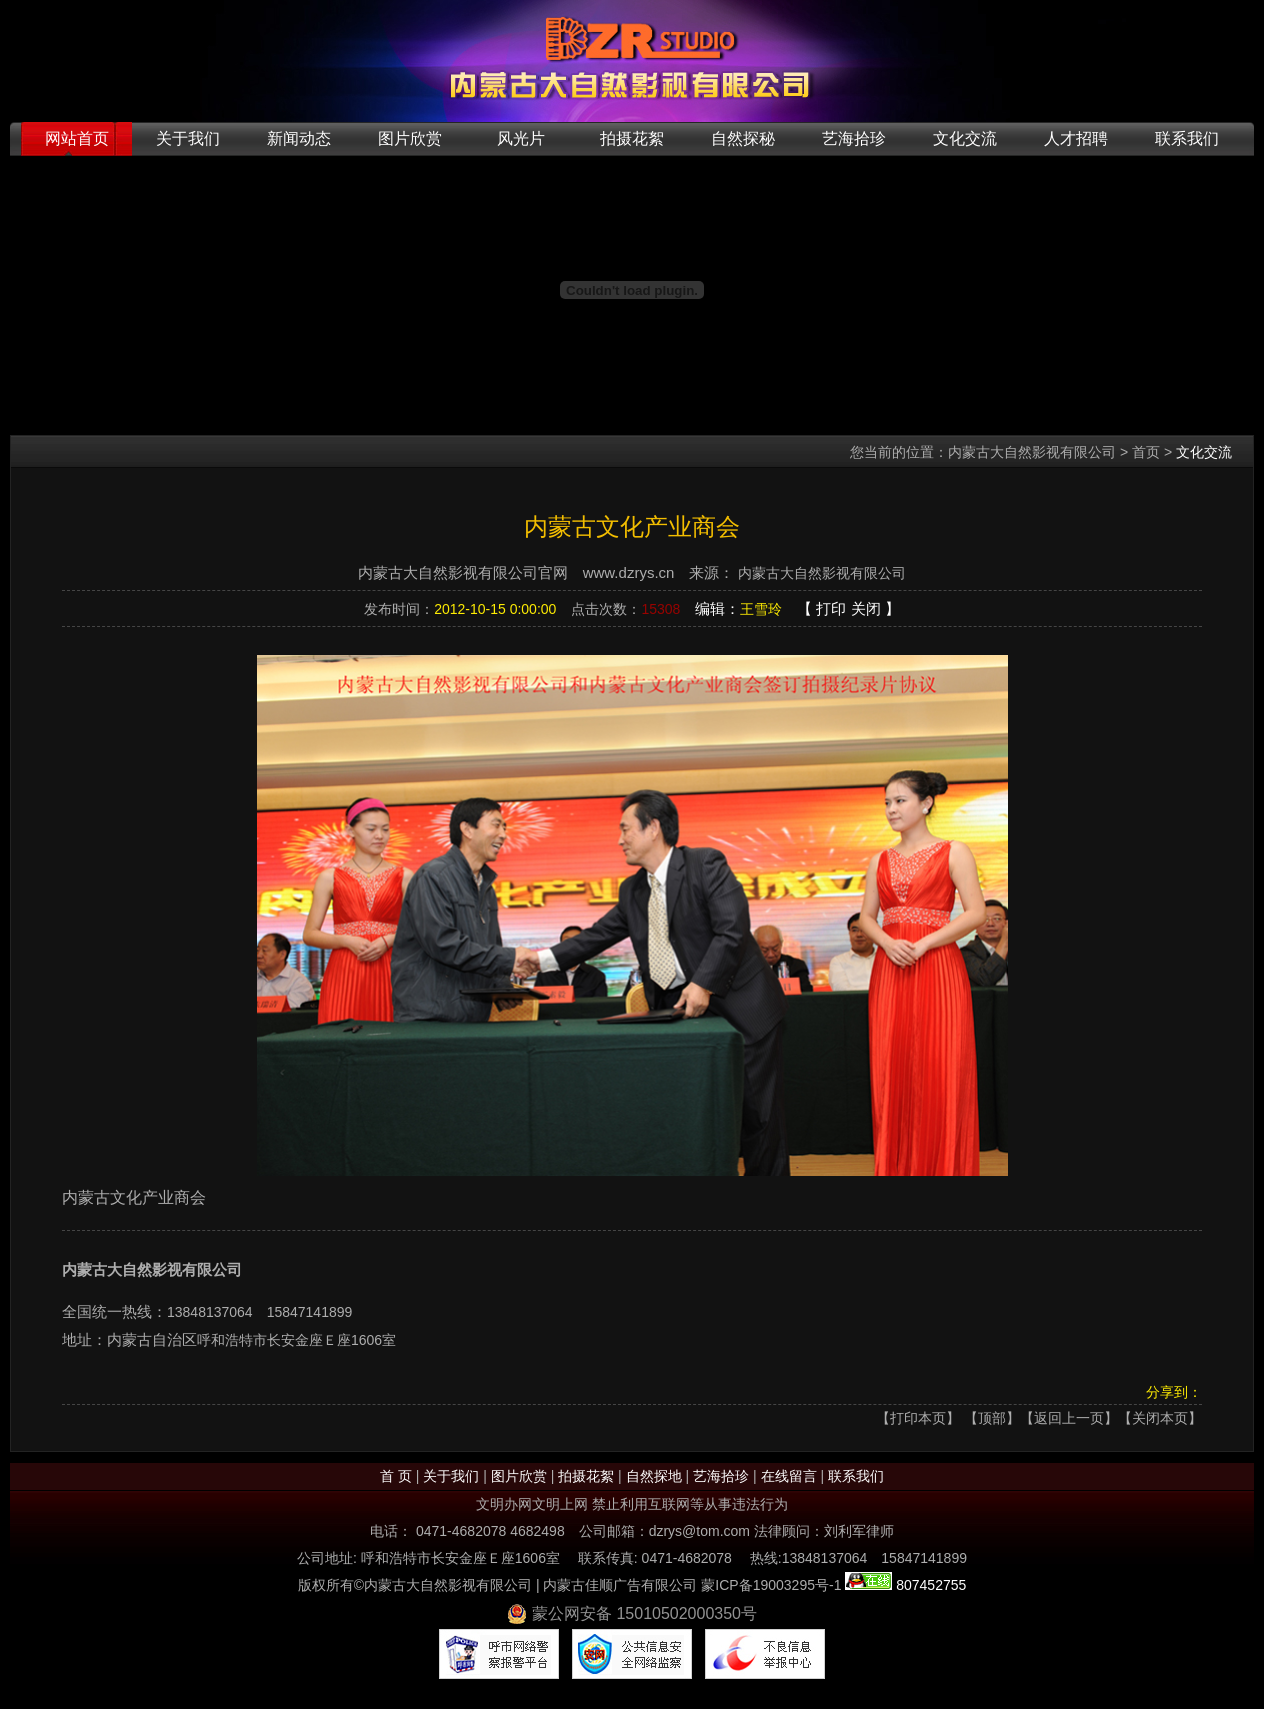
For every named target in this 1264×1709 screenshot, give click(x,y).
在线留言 (789, 1476)
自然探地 (654, 1476)
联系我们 (1187, 138)
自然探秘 (743, 138)
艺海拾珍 (854, 138)
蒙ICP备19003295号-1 (771, 1585)
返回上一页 (1069, 1418)
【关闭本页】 (1160, 1418)
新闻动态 (299, 138)
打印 (831, 608)
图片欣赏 (410, 138)
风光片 (521, 138)
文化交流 (965, 138)
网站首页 (77, 138)
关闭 (866, 608)
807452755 (929, 1585)
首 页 (396, 1476)
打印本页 (918, 1418)
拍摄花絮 (632, 138)
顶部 (992, 1418)
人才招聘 (1076, 138)
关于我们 (188, 138)
